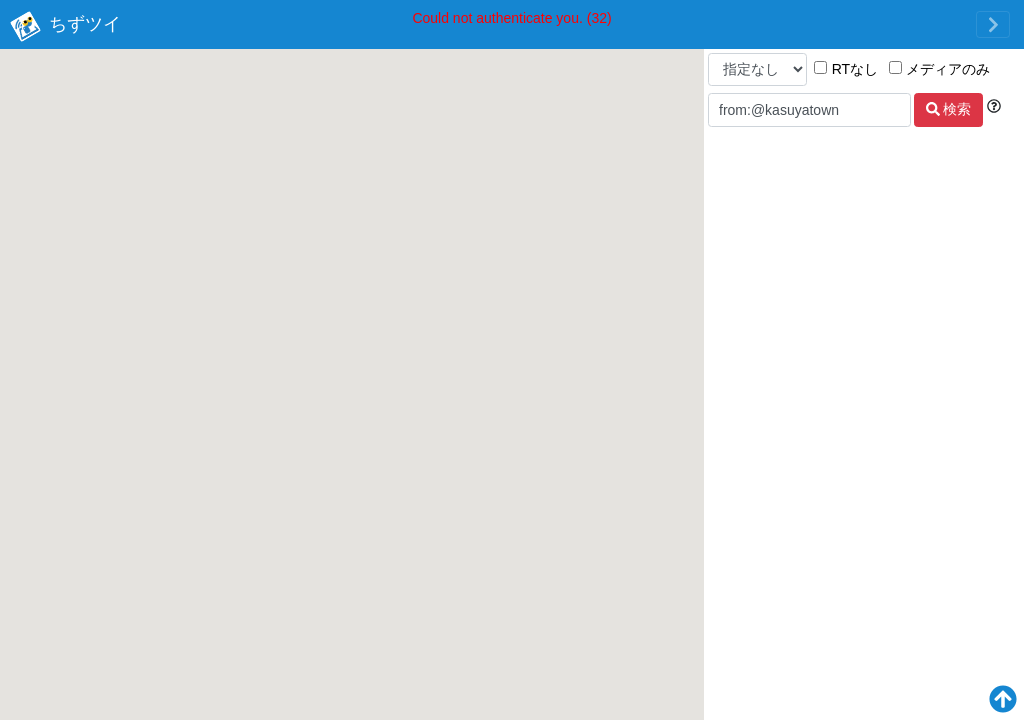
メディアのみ (939, 69)
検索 (949, 109)
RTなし (846, 69)
